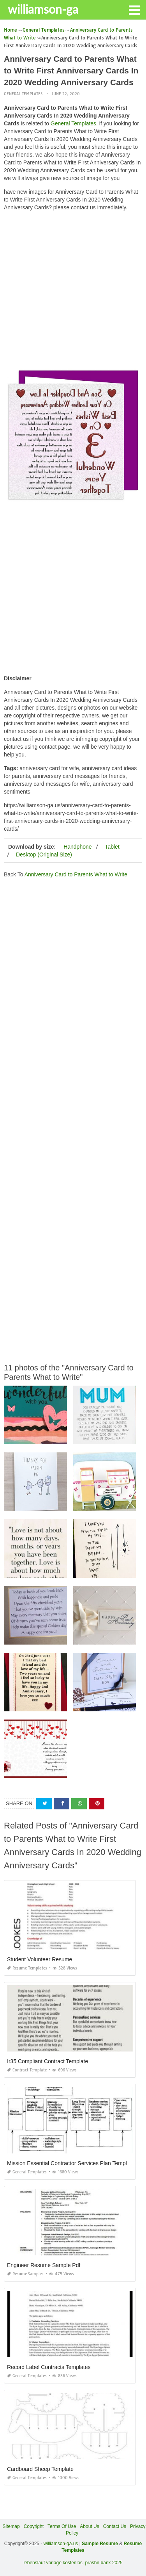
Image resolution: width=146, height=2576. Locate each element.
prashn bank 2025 (104, 2562)
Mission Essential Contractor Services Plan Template (70, 2163)
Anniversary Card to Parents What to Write (76, 874)
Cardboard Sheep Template (40, 2469)
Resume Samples (25, 2273)
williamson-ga (43, 9)
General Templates (23, 93)
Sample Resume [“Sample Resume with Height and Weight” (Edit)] (100, 2543)
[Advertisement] (73, 290)
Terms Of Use (61, 2526)
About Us (89, 2526)
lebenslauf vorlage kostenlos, (53, 2562)
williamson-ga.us (61, 2543)
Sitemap (11, 2526)
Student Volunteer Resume (39, 1959)
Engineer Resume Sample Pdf (43, 2265)
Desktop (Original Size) (44, 854)
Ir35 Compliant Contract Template (47, 2061)
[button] (134, 9)
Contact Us (114, 2526)
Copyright (34, 2526)
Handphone (77, 847)
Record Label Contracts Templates (49, 2367)
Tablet (112, 847)
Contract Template (27, 2070)
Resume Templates (27, 1968)
